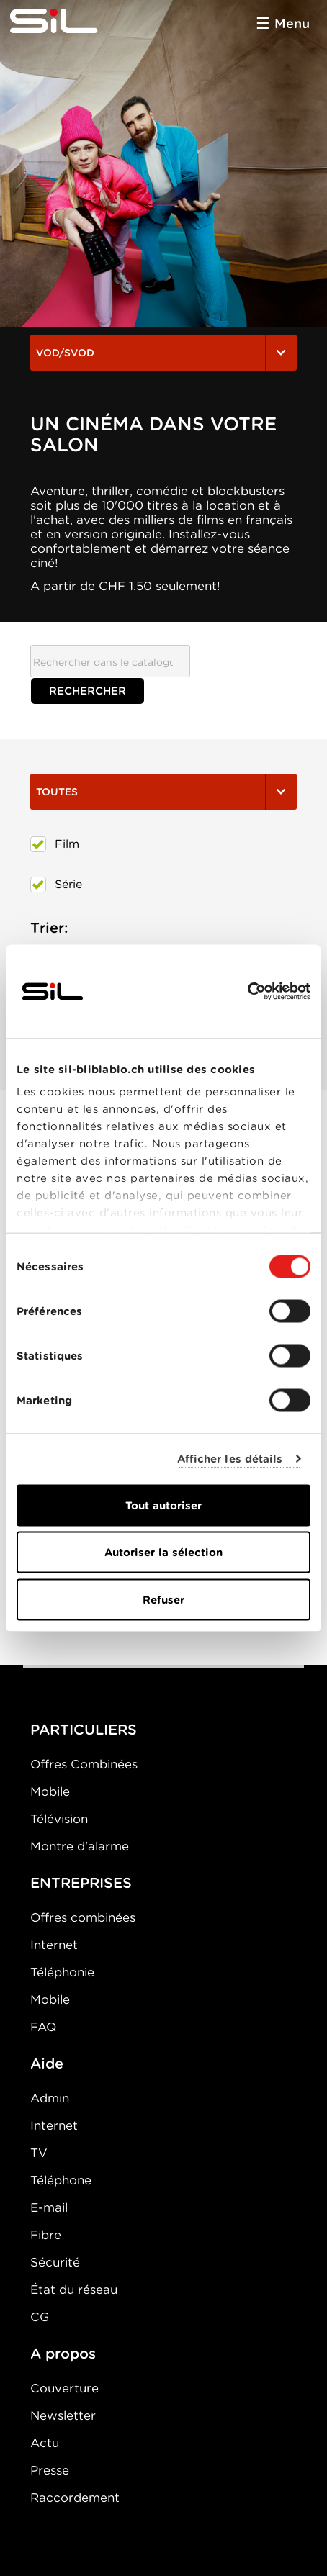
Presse (49, 2470)
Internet (54, 1945)
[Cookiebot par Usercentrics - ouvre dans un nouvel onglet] (247, 991)
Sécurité (55, 2262)
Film (54, 844)
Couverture (64, 2388)
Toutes (163, 792)
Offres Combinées (84, 1764)
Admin (49, 2098)
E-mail (49, 2207)
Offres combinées (82, 1917)
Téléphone (60, 2180)
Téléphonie (62, 1972)
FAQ (43, 2027)
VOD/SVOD (163, 353)
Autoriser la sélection (163, 1552)
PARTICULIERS (83, 1729)
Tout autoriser (163, 1505)
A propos (63, 2353)
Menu (292, 23)
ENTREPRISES (81, 1883)
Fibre (45, 2235)
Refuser (163, 1599)
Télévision (59, 1819)
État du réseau (73, 2289)
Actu (44, 2443)
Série (56, 885)
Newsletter (63, 2415)
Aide (46, 2063)
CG (39, 2317)
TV (39, 2153)
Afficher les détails (230, 1458)
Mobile (50, 1791)
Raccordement (75, 2497)
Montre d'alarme (79, 1846)
